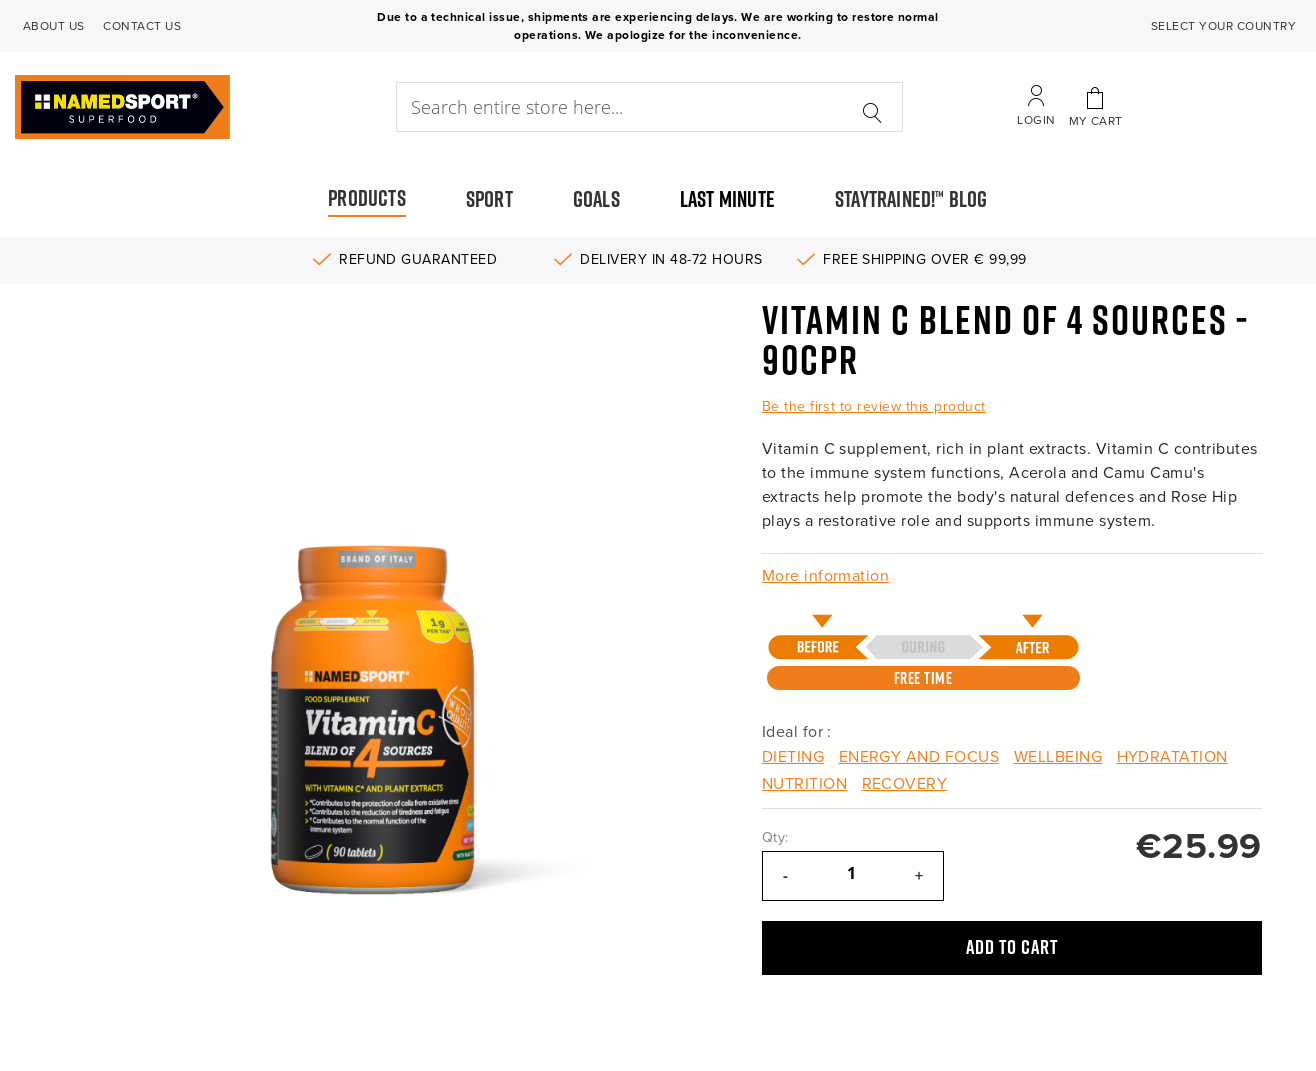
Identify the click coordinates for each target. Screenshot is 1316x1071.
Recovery (905, 784)
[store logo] (173, 107)
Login (1036, 120)
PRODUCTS (367, 198)
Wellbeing (1058, 757)
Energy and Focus (919, 757)
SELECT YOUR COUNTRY (1223, 26)
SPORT (489, 199)
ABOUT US (54, 26)
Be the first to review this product (874, 406)
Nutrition (804, 784)
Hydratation (1172, 757)
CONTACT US (142, 26)
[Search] (872, 102)
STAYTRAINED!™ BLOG (911, 199)
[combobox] (649, 107)
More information (826, 576)
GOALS (596, 199)
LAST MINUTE (727, 199)
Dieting (793, 757)
